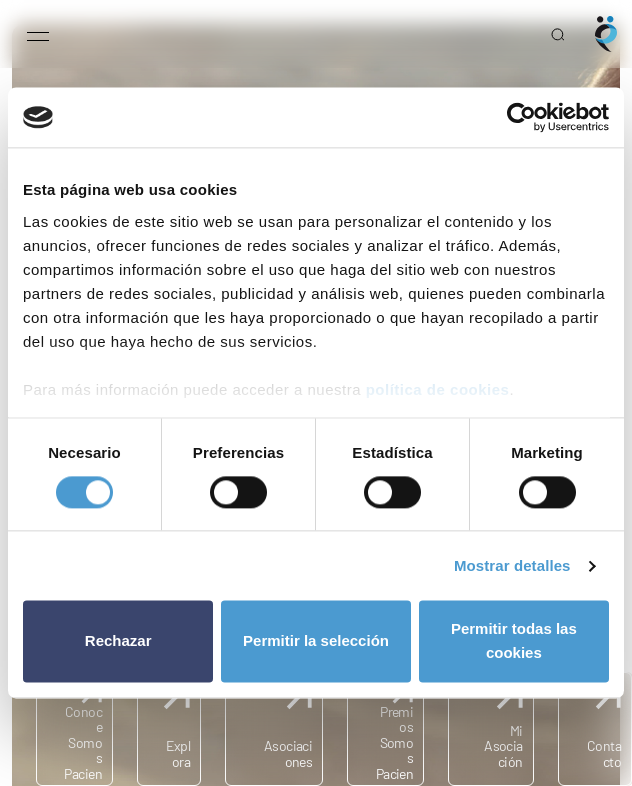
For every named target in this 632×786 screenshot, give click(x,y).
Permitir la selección (316, 641)
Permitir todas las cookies (514, 641)
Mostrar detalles (512, 565)
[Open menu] (38, 34)
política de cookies (438, 389)
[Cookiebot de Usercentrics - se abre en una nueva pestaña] (521, 117)
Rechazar (118, 641)
